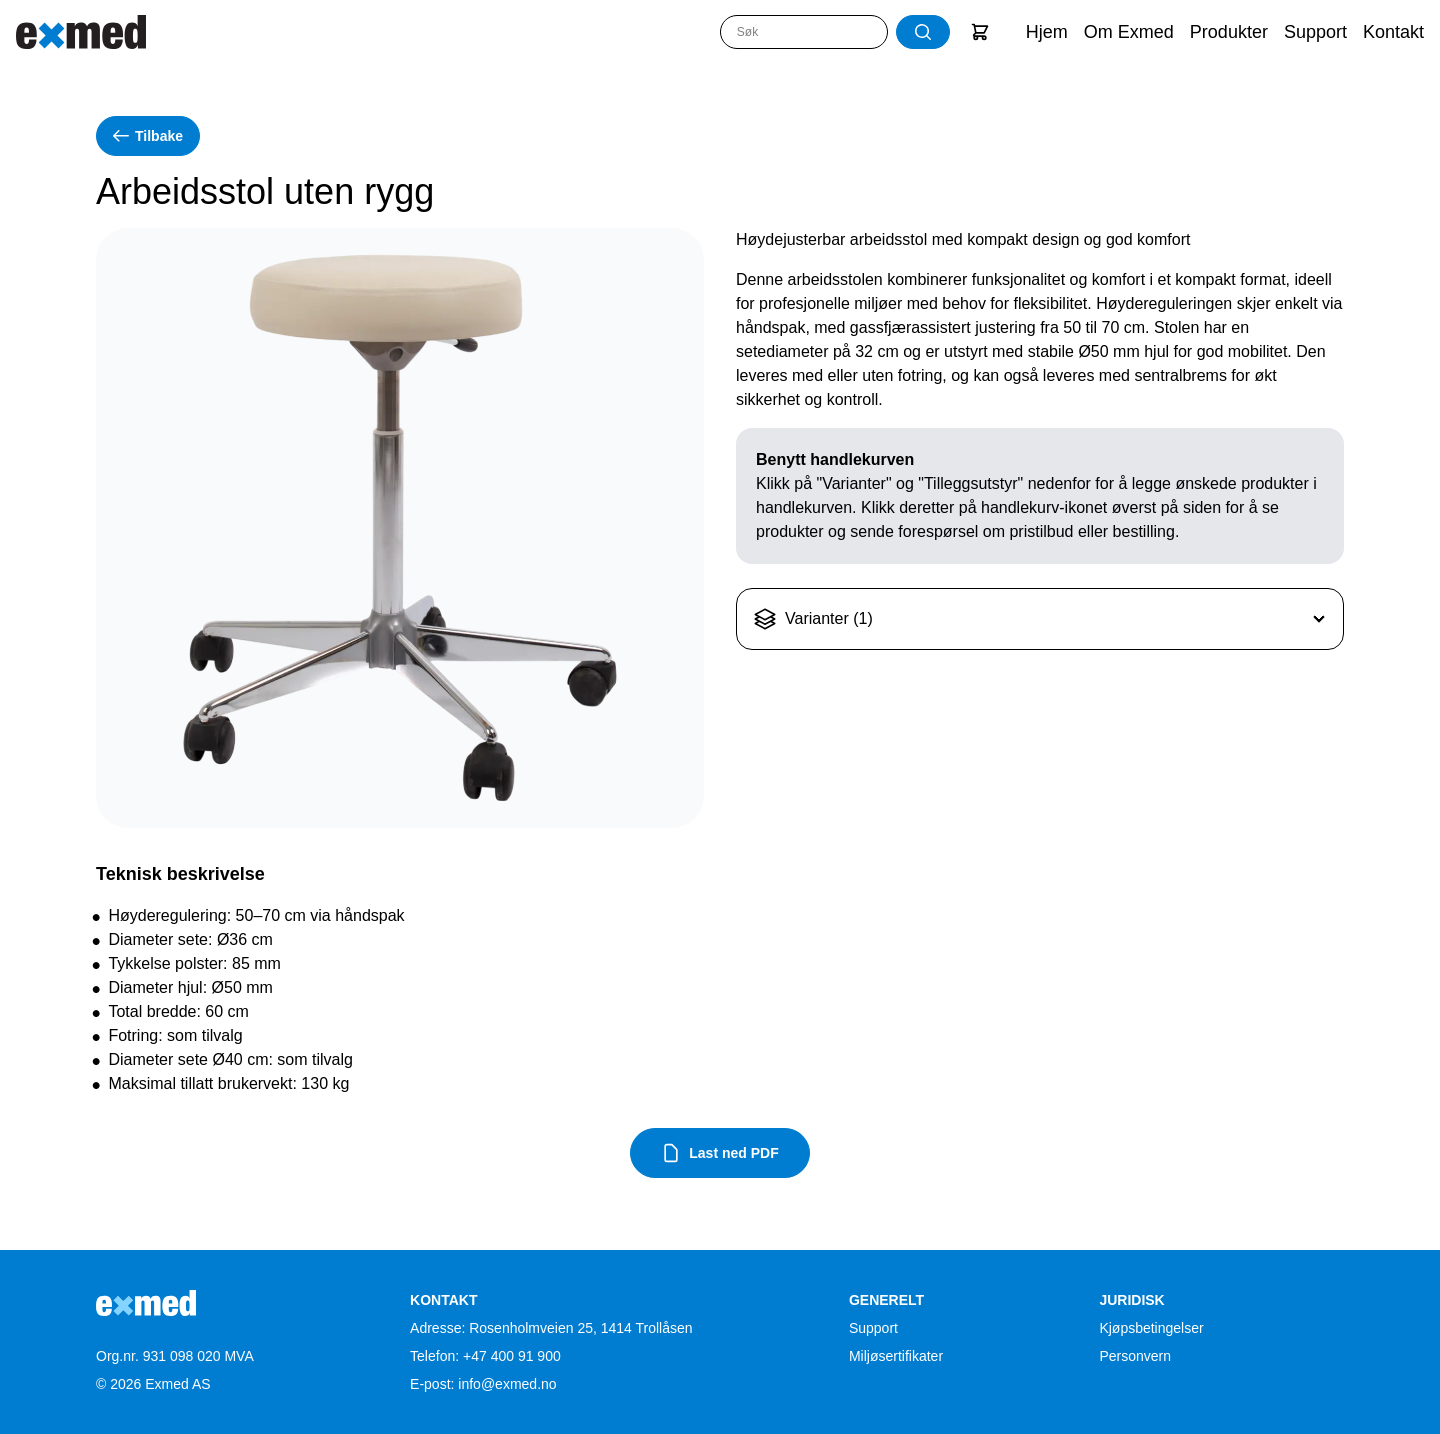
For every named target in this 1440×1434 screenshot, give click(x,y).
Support (1315, 32)
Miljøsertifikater (896, 1356)
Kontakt (1393, 32)
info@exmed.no (507, 1384)
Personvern (1135, 1356)
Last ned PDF (719, 1153)
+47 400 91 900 (512, 1356)
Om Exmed (1129, 32)
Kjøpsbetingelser (1151, 1328)
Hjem (1047, 32)
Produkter (1229, 32)
